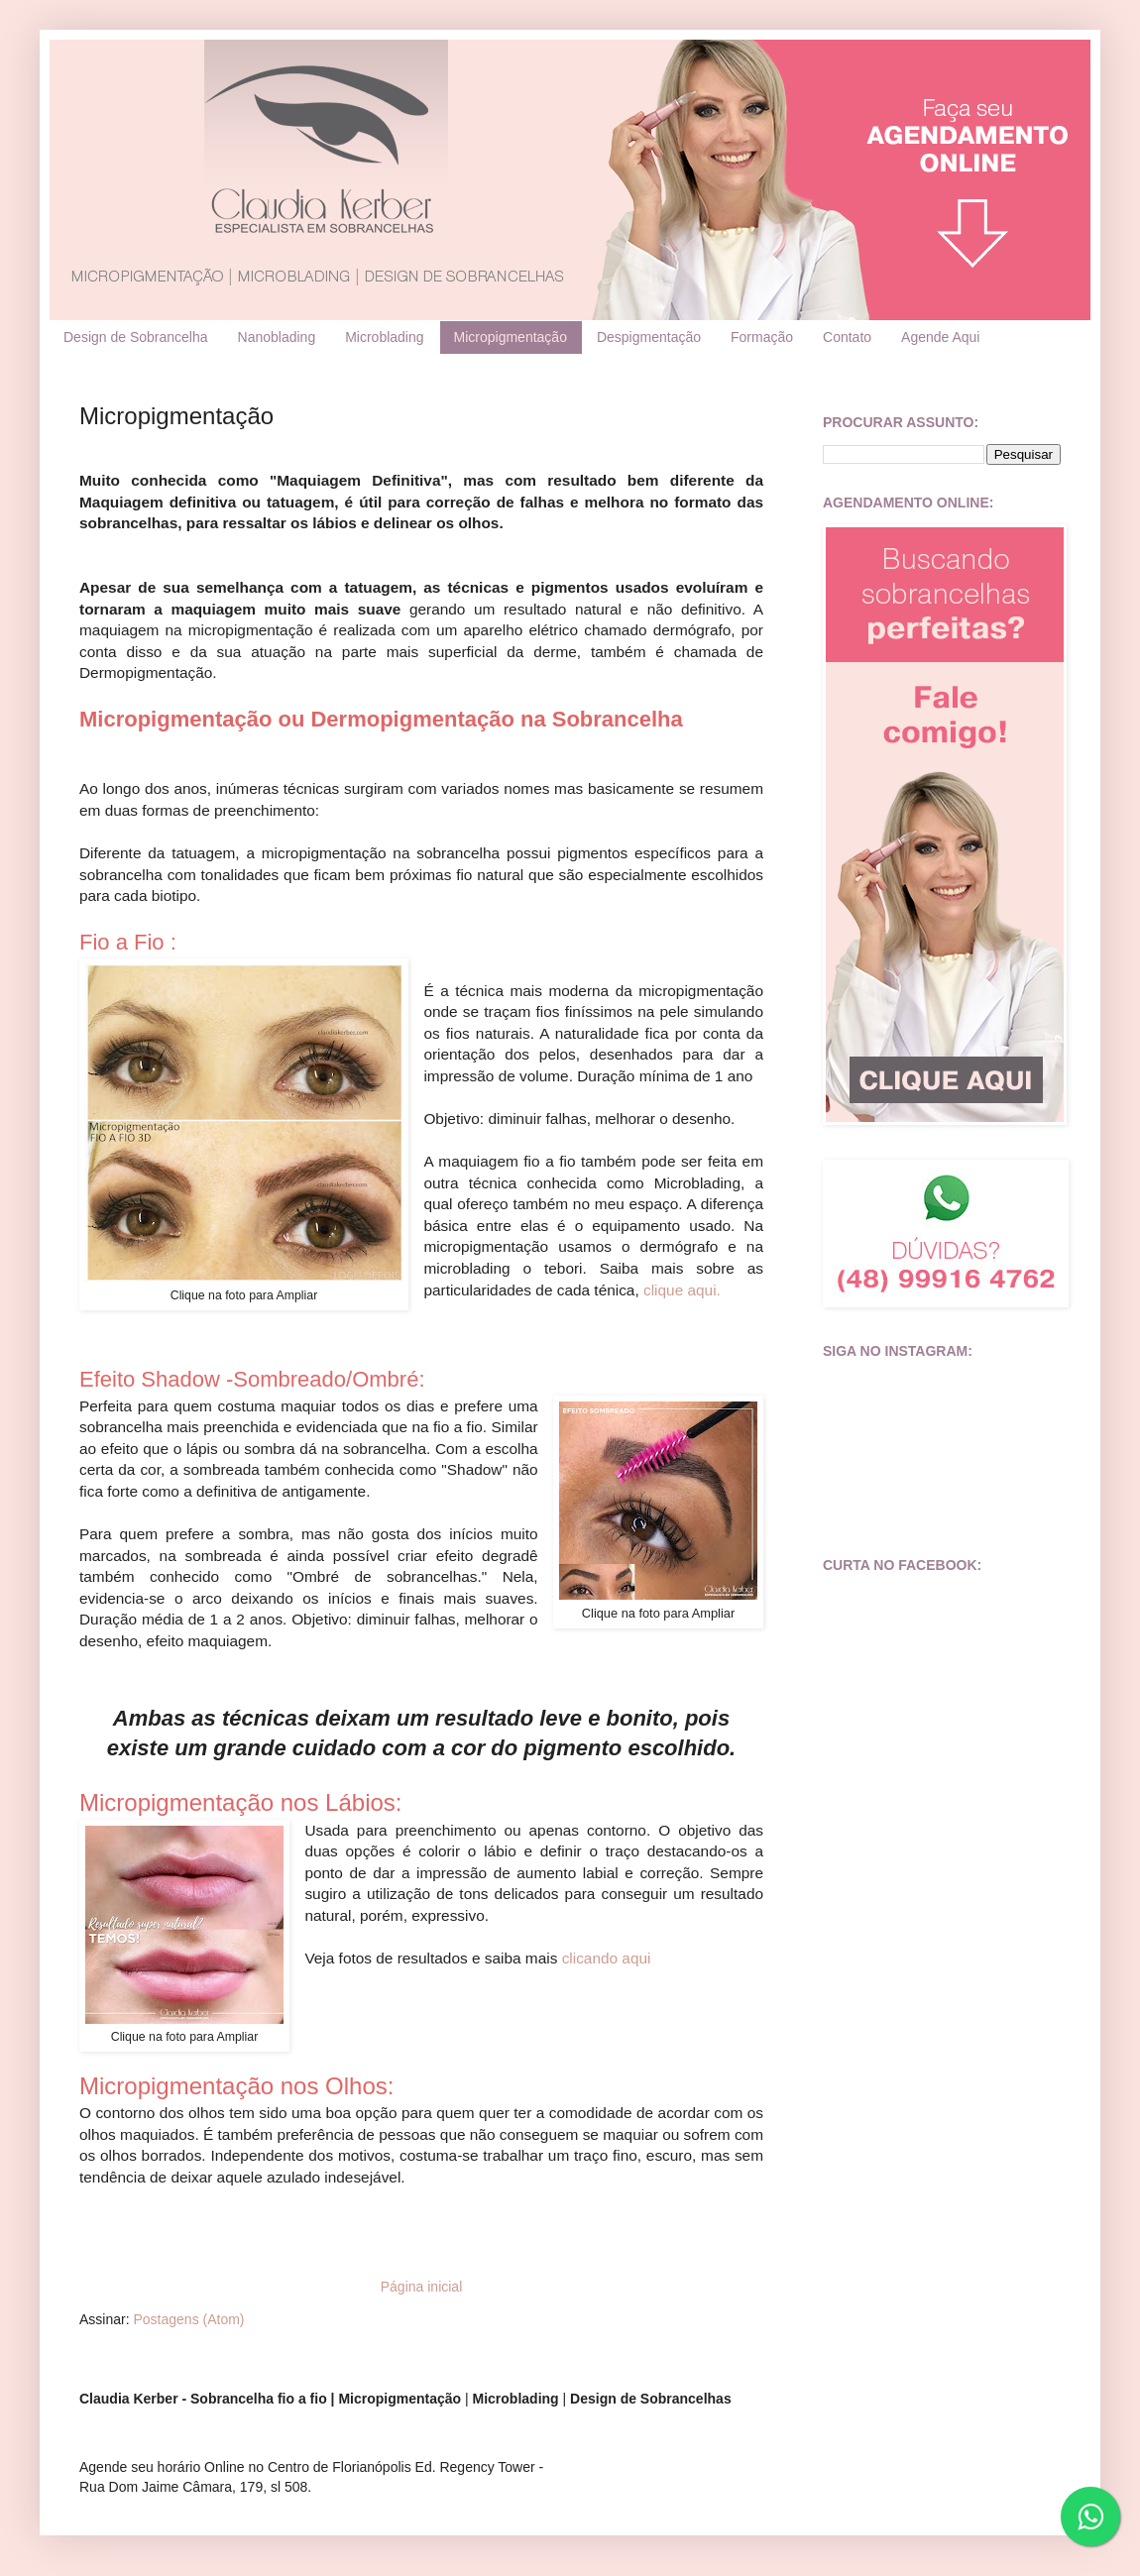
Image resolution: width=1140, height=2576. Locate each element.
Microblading (384, 337)
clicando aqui (606, 1958)
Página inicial (422, 2287)
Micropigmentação (510, 337)
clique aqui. (682, 1290)
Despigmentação (649, 337)
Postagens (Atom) (188, 2319)
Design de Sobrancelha (135, 337)
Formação (762, 337)
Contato (847, 337)
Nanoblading (277, 337)
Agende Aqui (940, 337)
